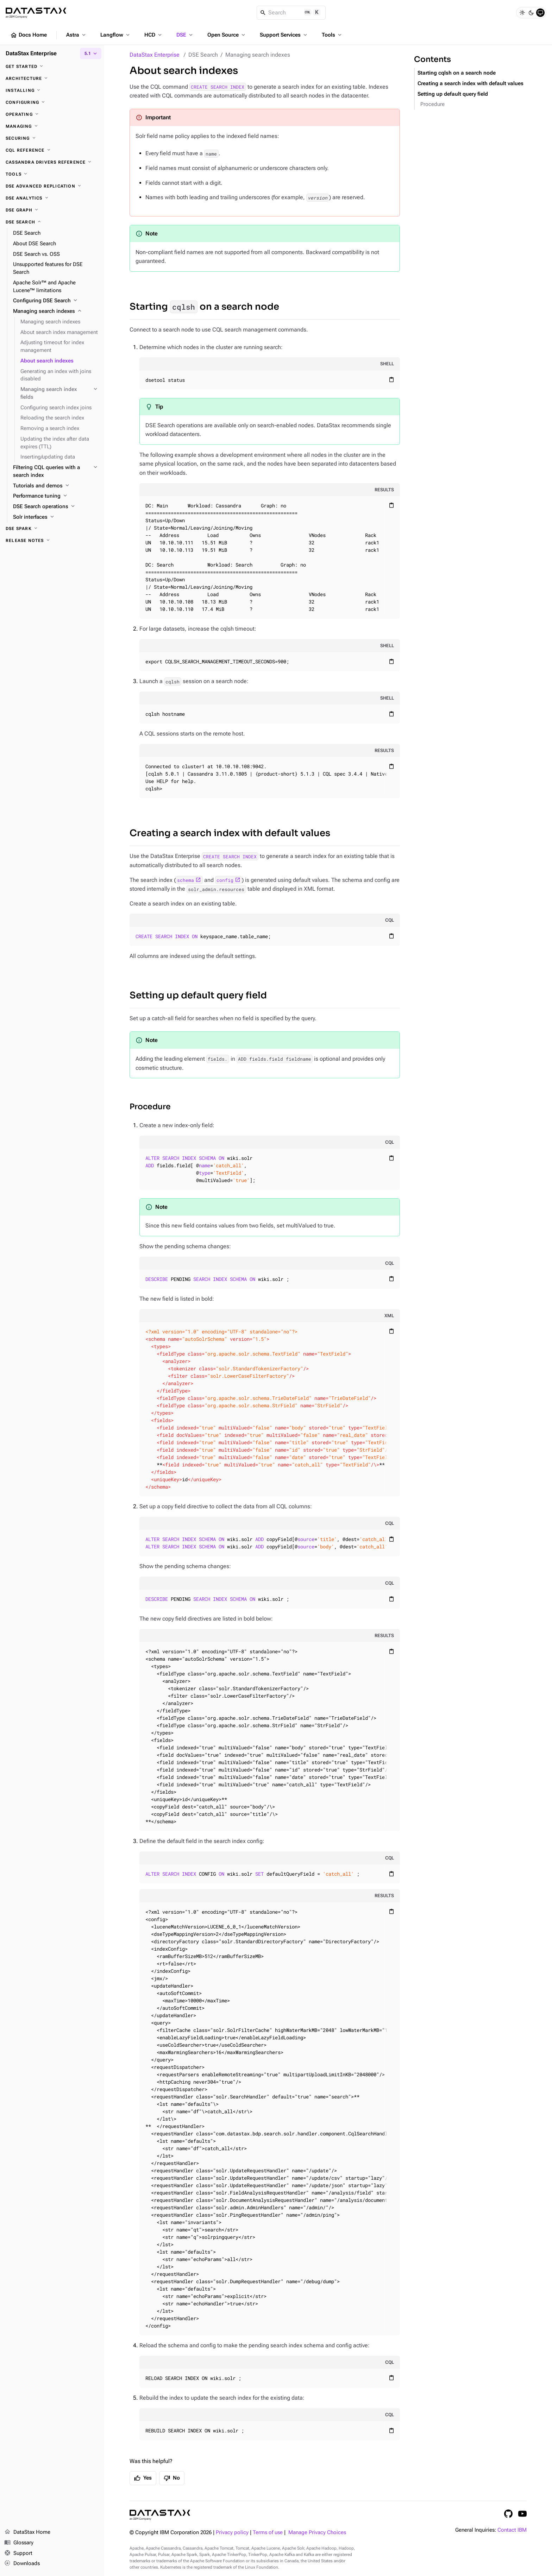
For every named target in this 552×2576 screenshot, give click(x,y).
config (225, 880)
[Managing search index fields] (59, 393)
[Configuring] (52, 102)
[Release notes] (52, 541)
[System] (540, 12)
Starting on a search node (204, 307)
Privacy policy (232, 2533)
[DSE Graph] (52, 210)
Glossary (18, 2543)
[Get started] (52, 66)
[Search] (291, 13)
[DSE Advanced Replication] (52, 186)
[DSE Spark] (52, 529)
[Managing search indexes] (55, 311)
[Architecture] (52, 78)
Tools (332, 35)
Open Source (226, 35)
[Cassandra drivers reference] (52, 162)
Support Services (284, 35)
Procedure (150, 1106)
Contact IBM (512, 2530)
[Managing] (52, 126)
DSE (185, 35)
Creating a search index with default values (230, 833)
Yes (143, 2478)
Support (18, 2553)
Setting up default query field (198, 995)
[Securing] (52, 138)
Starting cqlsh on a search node (457, 73)
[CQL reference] (52, 150)
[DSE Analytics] (52, 198)
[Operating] (52, 114)
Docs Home (28, 35)
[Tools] (52, 174)
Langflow (115, 35)
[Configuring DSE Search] (55, 301)
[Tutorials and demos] (55, 486)
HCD (153, 35)
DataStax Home (27, 2532)
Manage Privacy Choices (317, 2533)
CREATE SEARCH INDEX (217, 87)
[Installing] (52, 90)
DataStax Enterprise (155, 54)
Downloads (22, 2564)
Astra (76, 35)
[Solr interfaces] (55, 517)
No (172, 2478)
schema (185, 880)
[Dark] (531, 12)
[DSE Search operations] (55, 506)
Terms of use (268, 2533)
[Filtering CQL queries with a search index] (55, 471)
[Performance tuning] (55, 496)
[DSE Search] (52, 222)
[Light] (522, 12)
